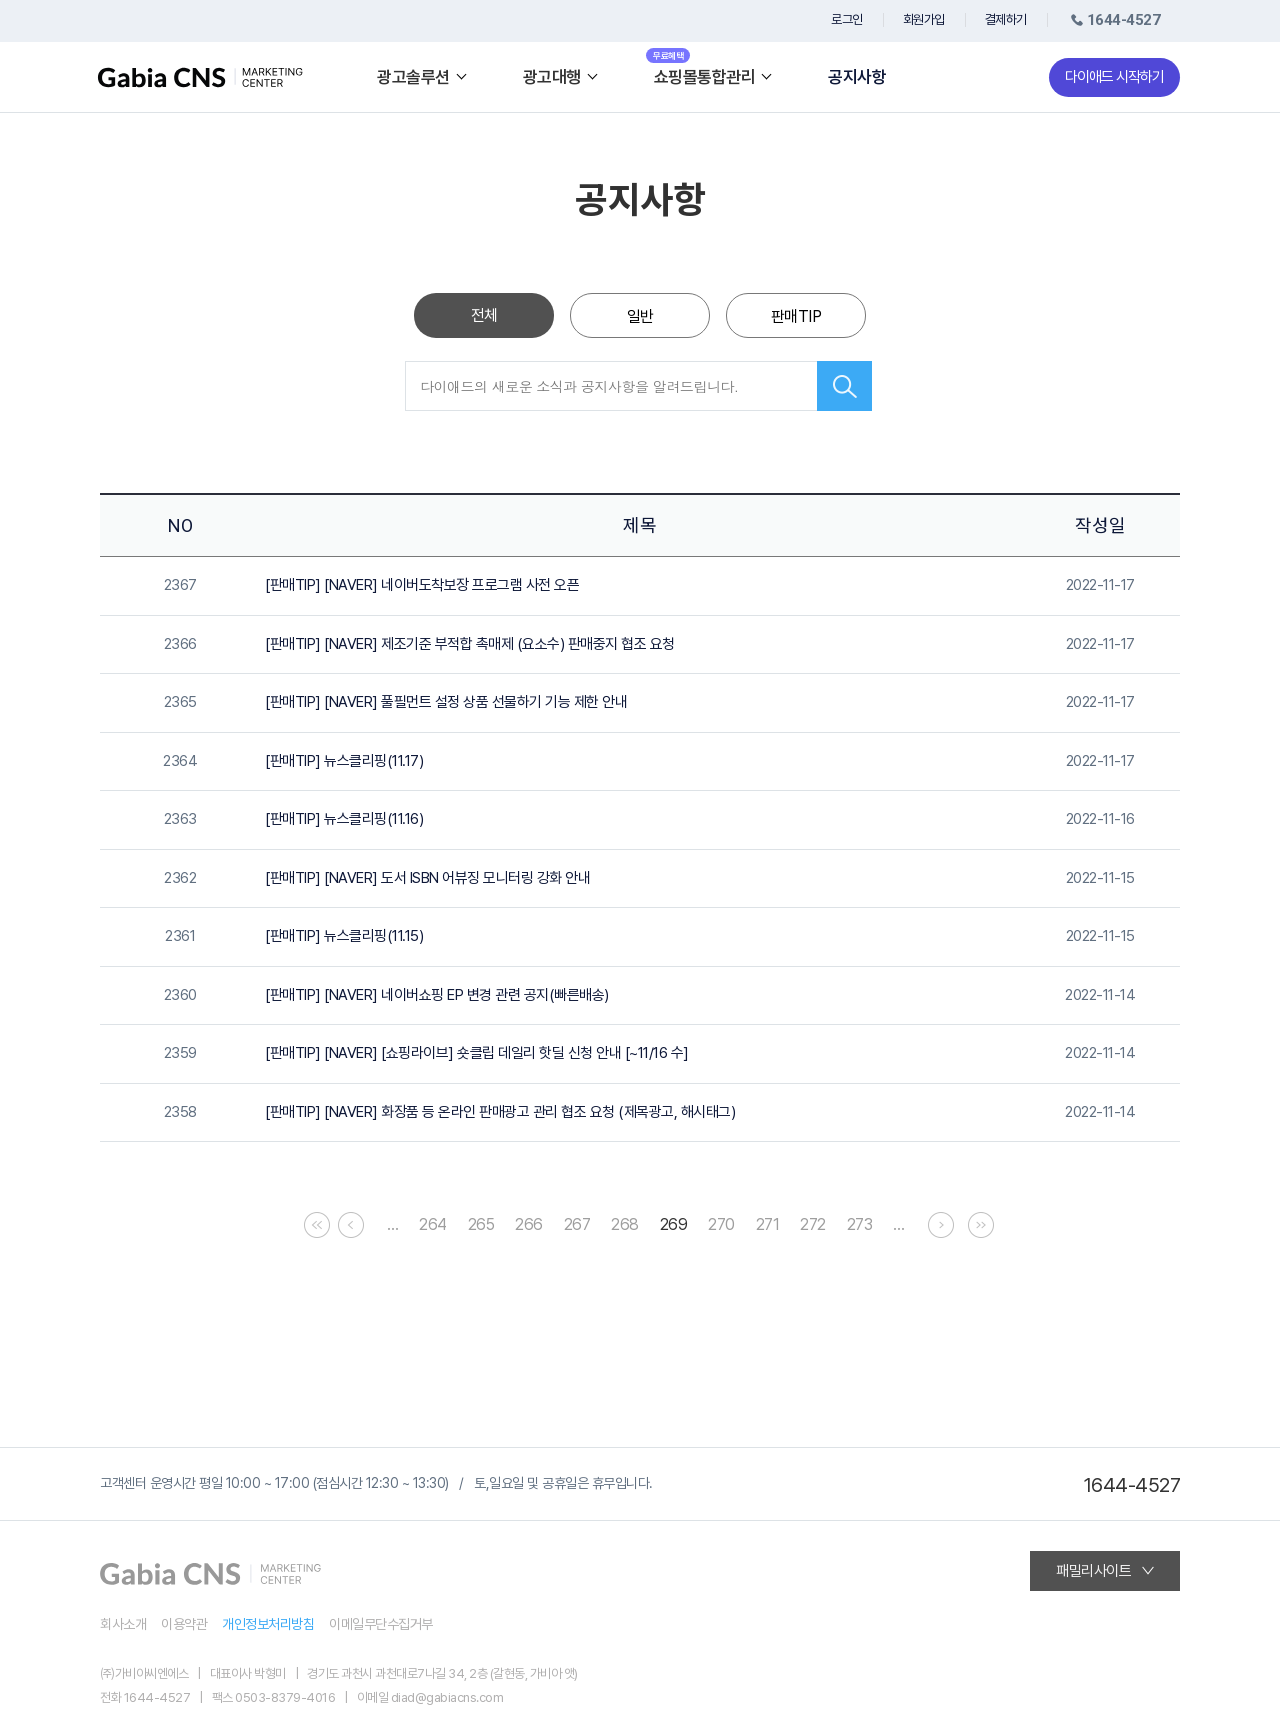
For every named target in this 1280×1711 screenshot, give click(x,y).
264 (433, 1224)
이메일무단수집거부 (381, 1624)
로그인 (847, 19)
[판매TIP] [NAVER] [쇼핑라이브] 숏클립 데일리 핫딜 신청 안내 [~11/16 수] (477, 1053)
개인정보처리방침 (268, 1624)
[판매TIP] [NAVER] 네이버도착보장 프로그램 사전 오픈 (422, 585)
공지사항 (857, 77)
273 (860, 1224)
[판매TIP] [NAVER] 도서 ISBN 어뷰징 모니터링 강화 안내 (427, 878)
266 (529, 1224)
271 (768, 1224)
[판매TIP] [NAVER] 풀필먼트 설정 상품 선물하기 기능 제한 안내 (446, 702)
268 (625, 1224)
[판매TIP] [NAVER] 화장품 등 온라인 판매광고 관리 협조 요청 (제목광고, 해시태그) (500, 1112)
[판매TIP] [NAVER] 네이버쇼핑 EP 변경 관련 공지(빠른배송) (437, 995)
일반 (640, 316)
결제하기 (1006, 19)
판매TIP (796, 316)
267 (577, 1224)
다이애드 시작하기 (1114, 77)
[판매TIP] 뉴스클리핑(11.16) (344, 819)
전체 (484, 315)
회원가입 (924, 19)
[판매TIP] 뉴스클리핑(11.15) (344, 936)
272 (813, 1224)
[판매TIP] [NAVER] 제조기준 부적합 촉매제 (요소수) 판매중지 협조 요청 (470, 644)
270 (721, 1224)
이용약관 (184, 1624)
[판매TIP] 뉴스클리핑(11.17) (344, 761)
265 (481, 1224)
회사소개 (123, 1624)
